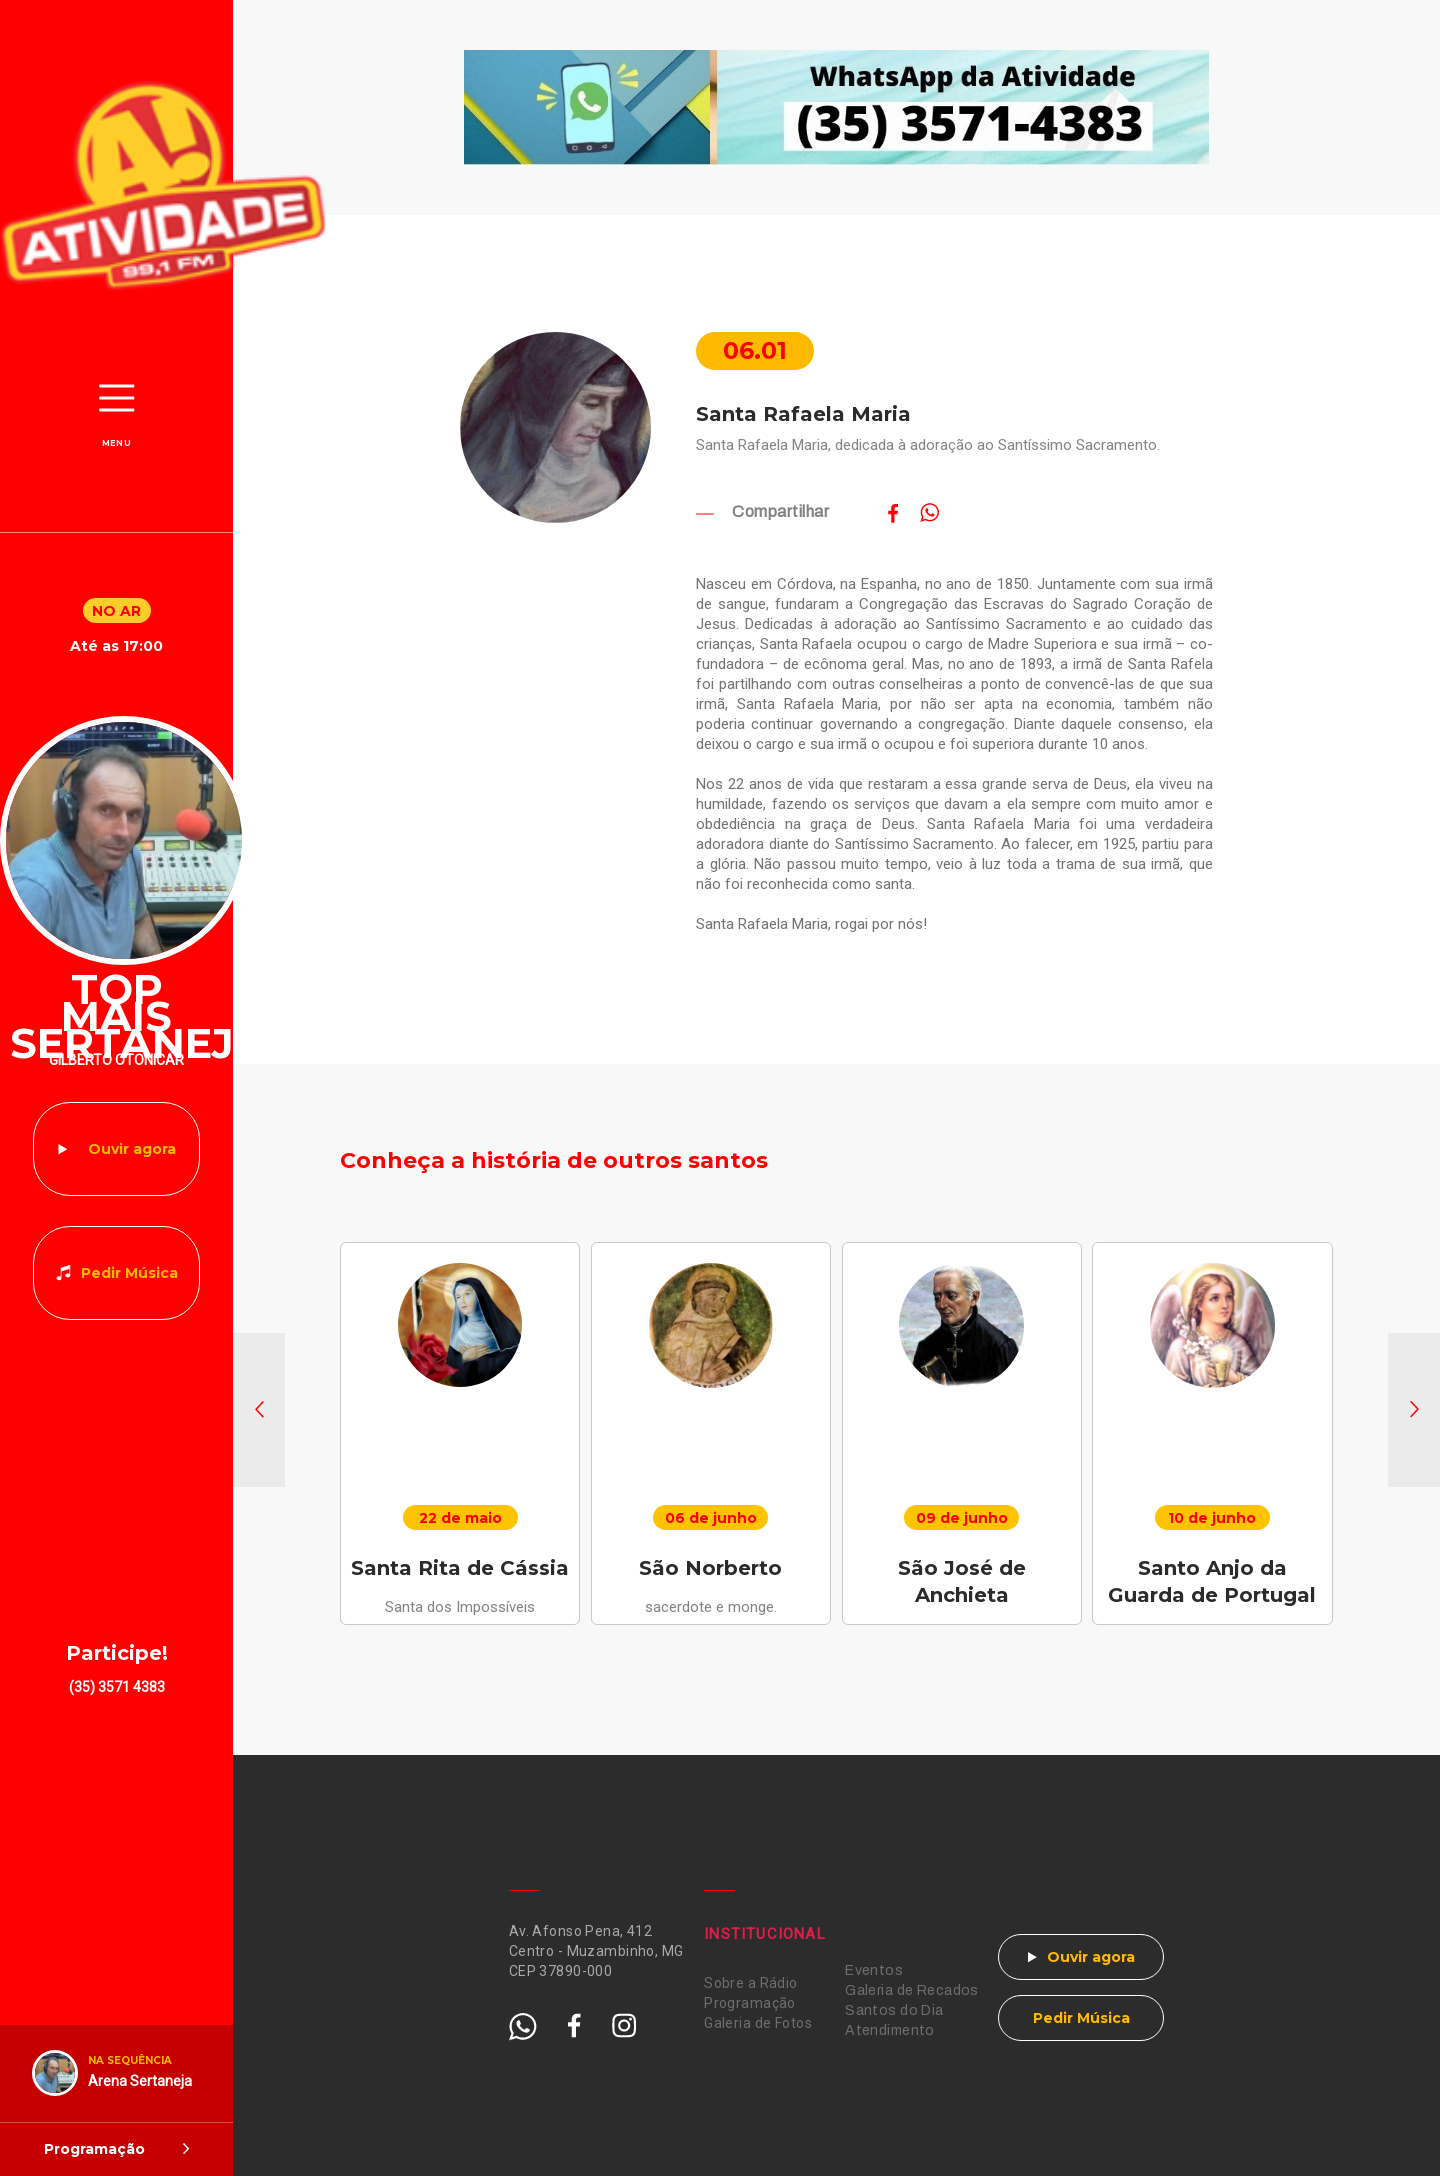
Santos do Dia (894, 2010)
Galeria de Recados (912, 1990)
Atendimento (890, 2030)
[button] (259, 1410)
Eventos (874, 1970)
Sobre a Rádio (750, 1983)
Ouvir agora (132, 1149)
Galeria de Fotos (758, 2023)
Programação (750, 2003)
